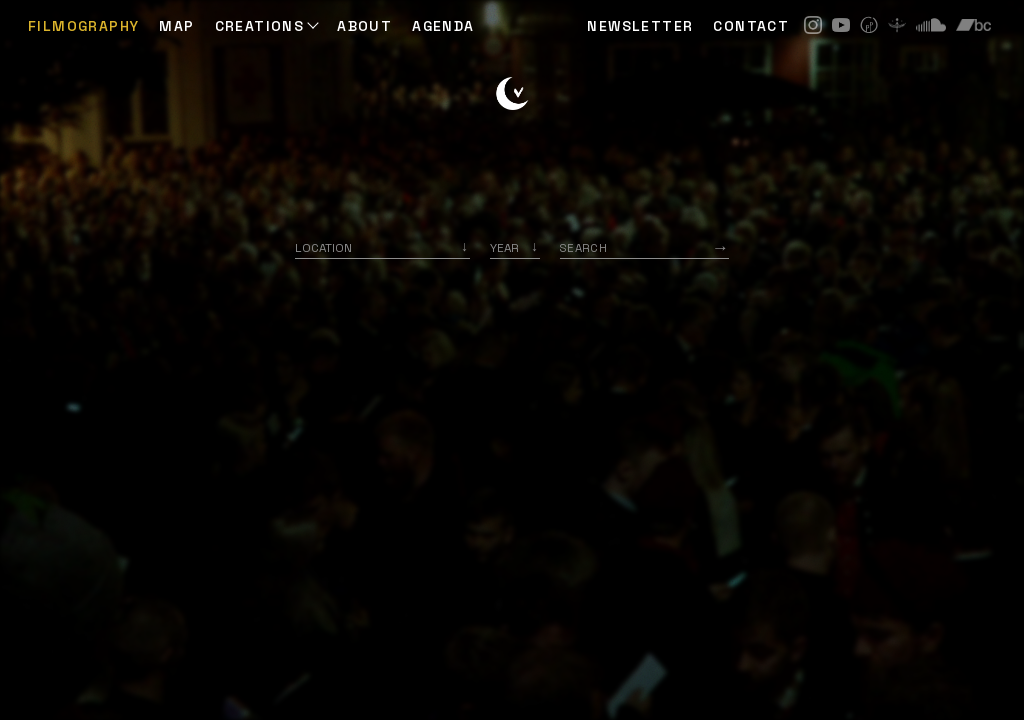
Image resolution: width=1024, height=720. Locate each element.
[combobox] (382, 247)
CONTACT (751, 26)
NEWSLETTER (640, 26)
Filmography (83, 26)
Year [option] (504, 247)
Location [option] (323, 247)
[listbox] (515, 247)
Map (176, 26)
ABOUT (364, 26)
